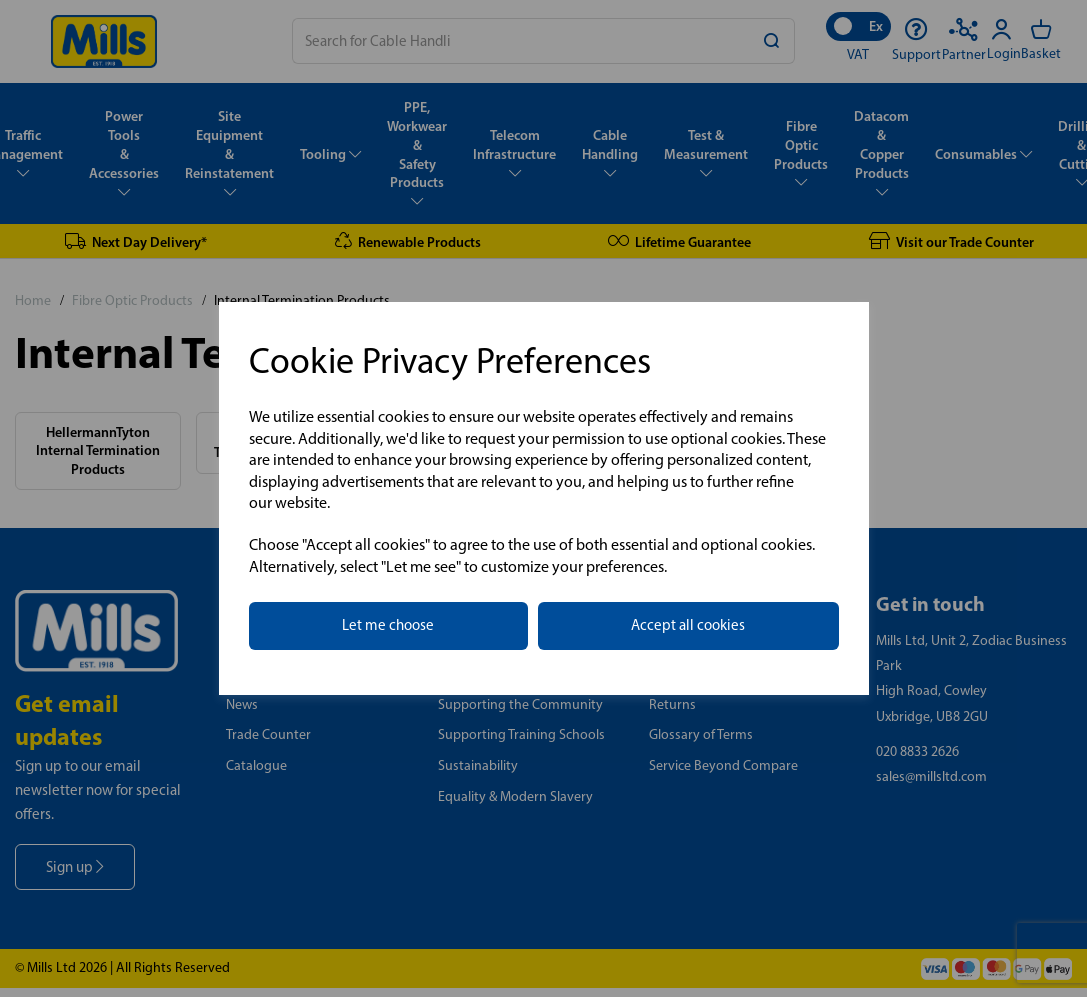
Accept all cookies (688, 625)
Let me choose (388, 625)
